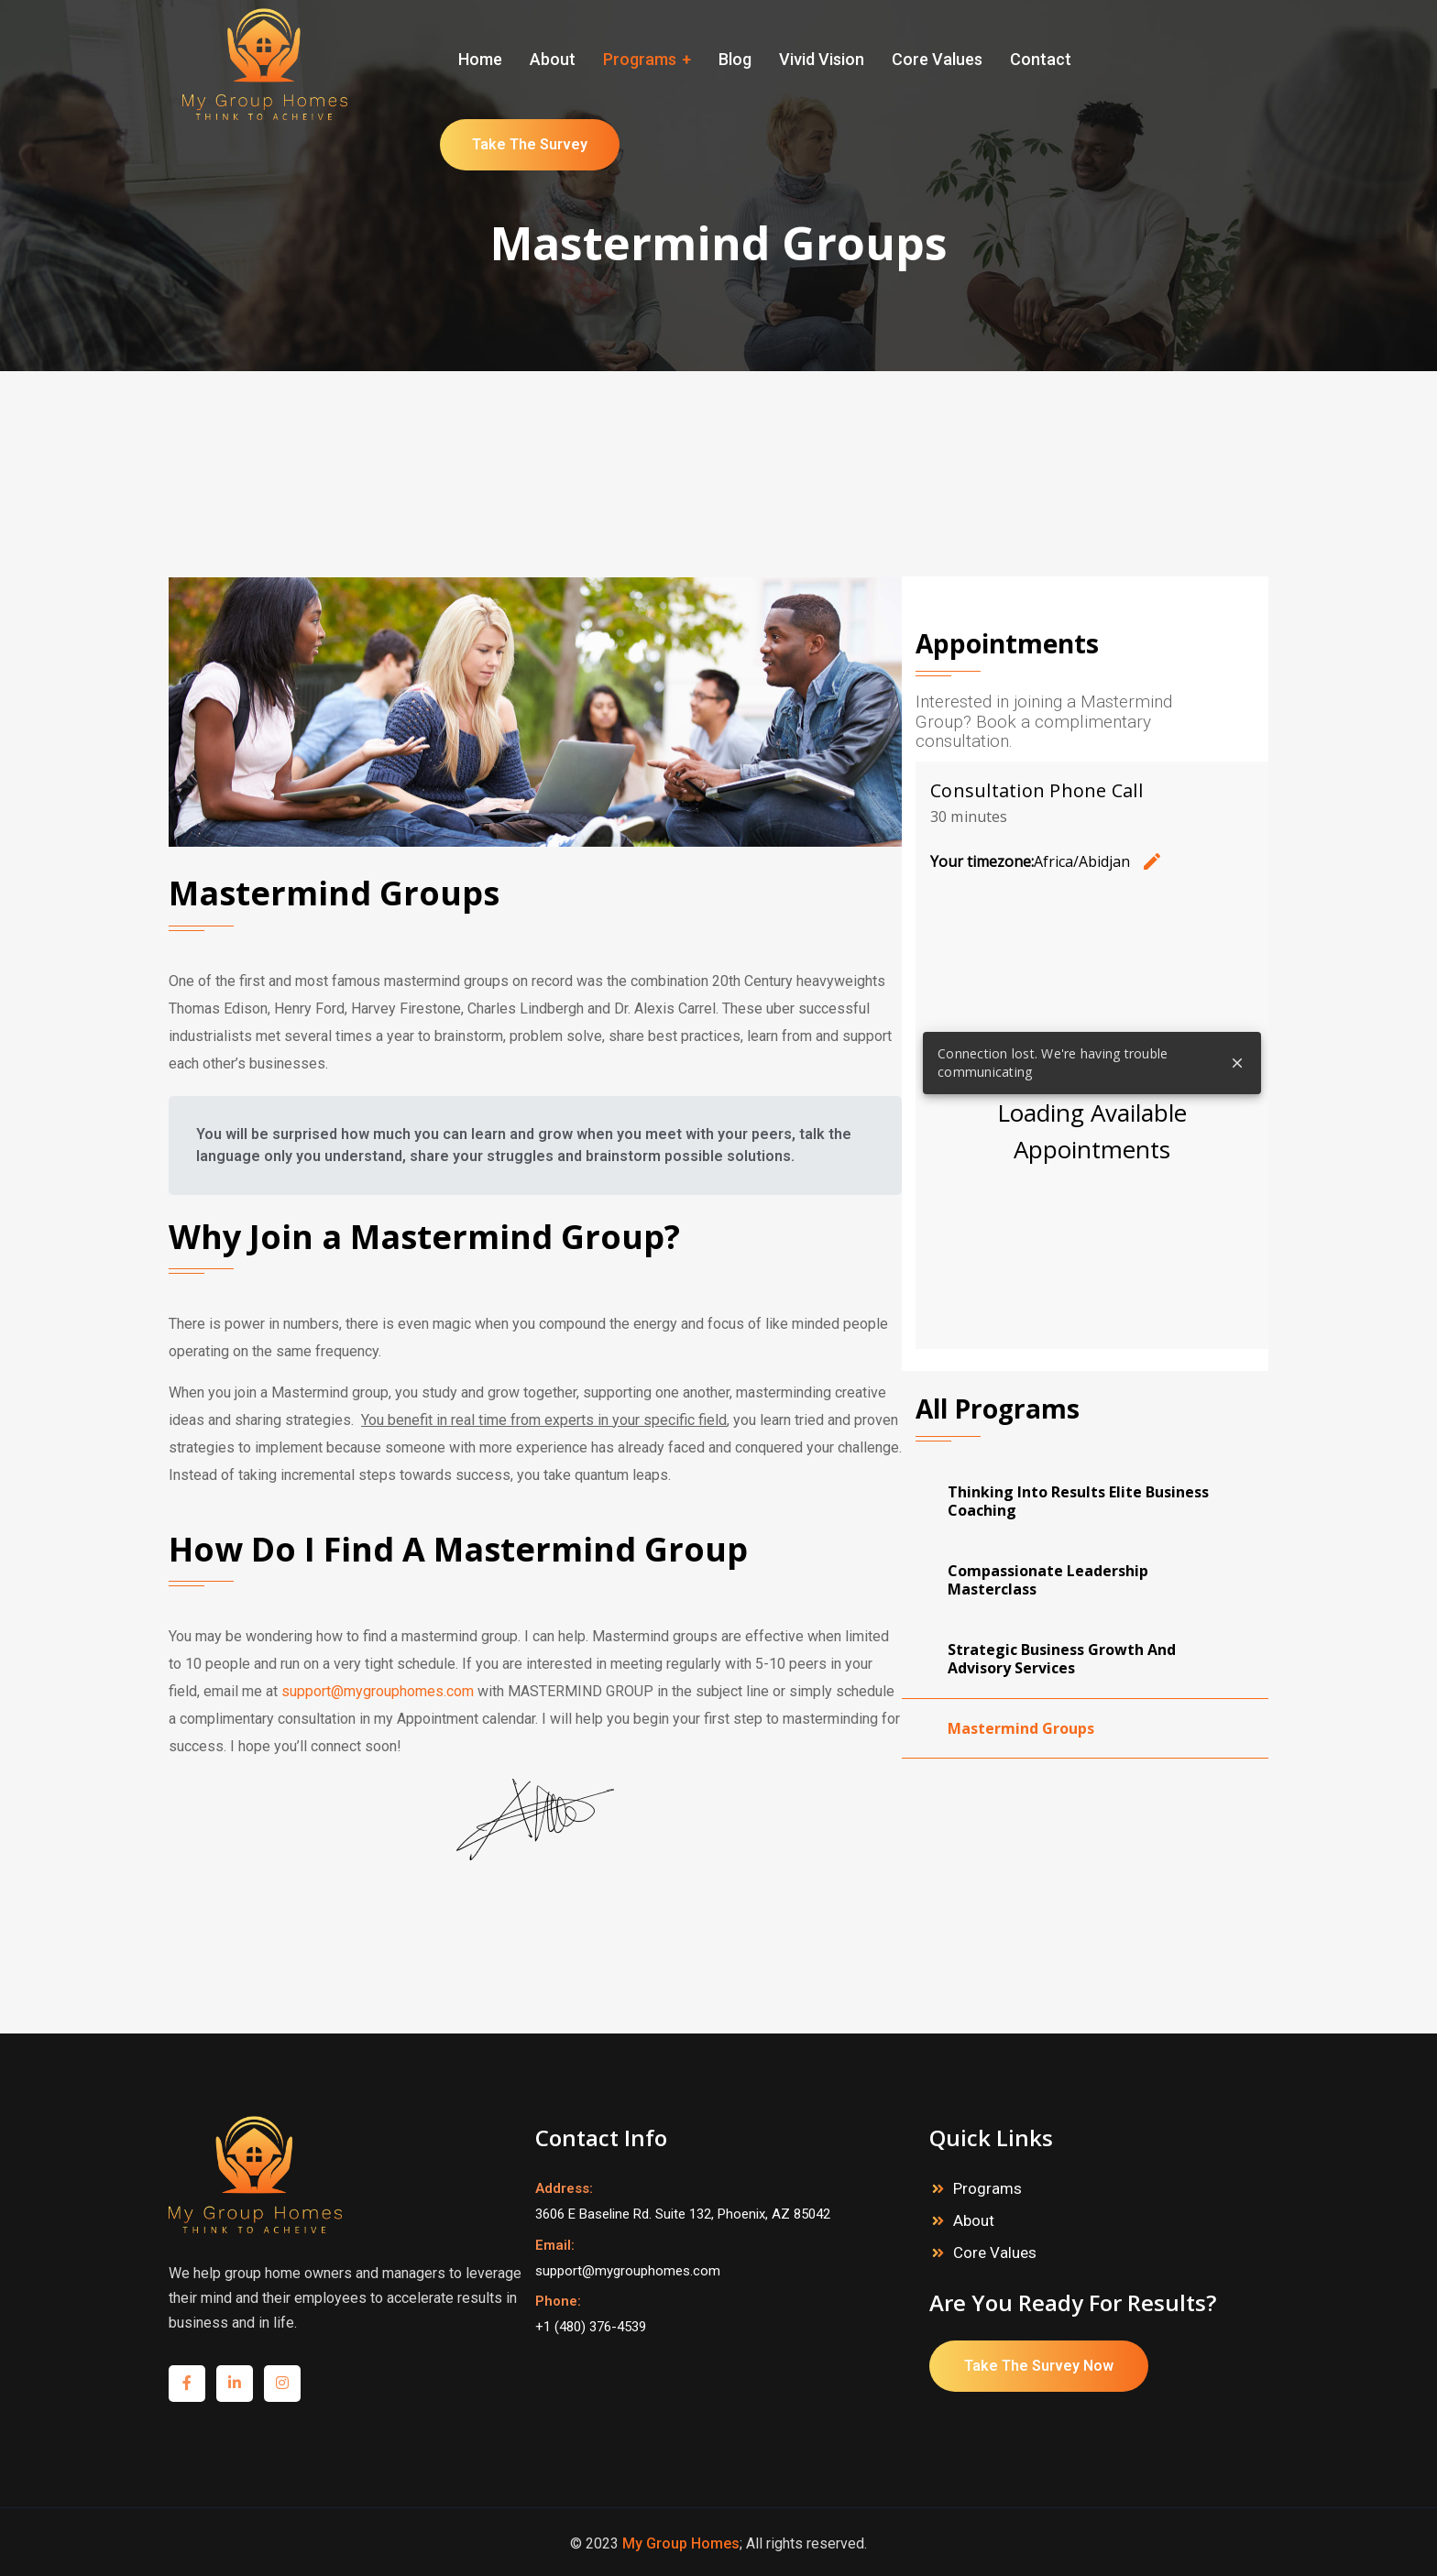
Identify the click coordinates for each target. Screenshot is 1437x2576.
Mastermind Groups (1021, 1728)
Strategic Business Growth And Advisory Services (1062, 1658)
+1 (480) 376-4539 (590, 2326)
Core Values (995, 2252)
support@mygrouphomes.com (377, 1691)
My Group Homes (681, 2543)
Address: (564, 2188)
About (973, 2220)
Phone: (558, 2301)
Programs (987, 2188)
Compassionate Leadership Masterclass (1048, 1580)
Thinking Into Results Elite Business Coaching (1078, 1501)
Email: (555, 2245)
